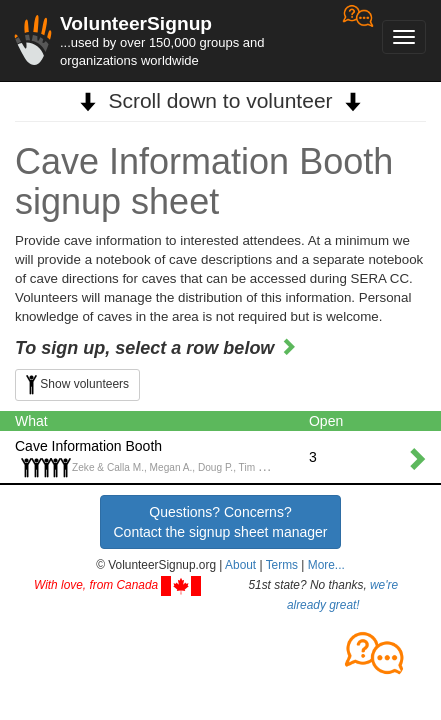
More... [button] (326, 565)
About (240, 565)
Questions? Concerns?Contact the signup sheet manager (220, 522)
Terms (282, 565)
